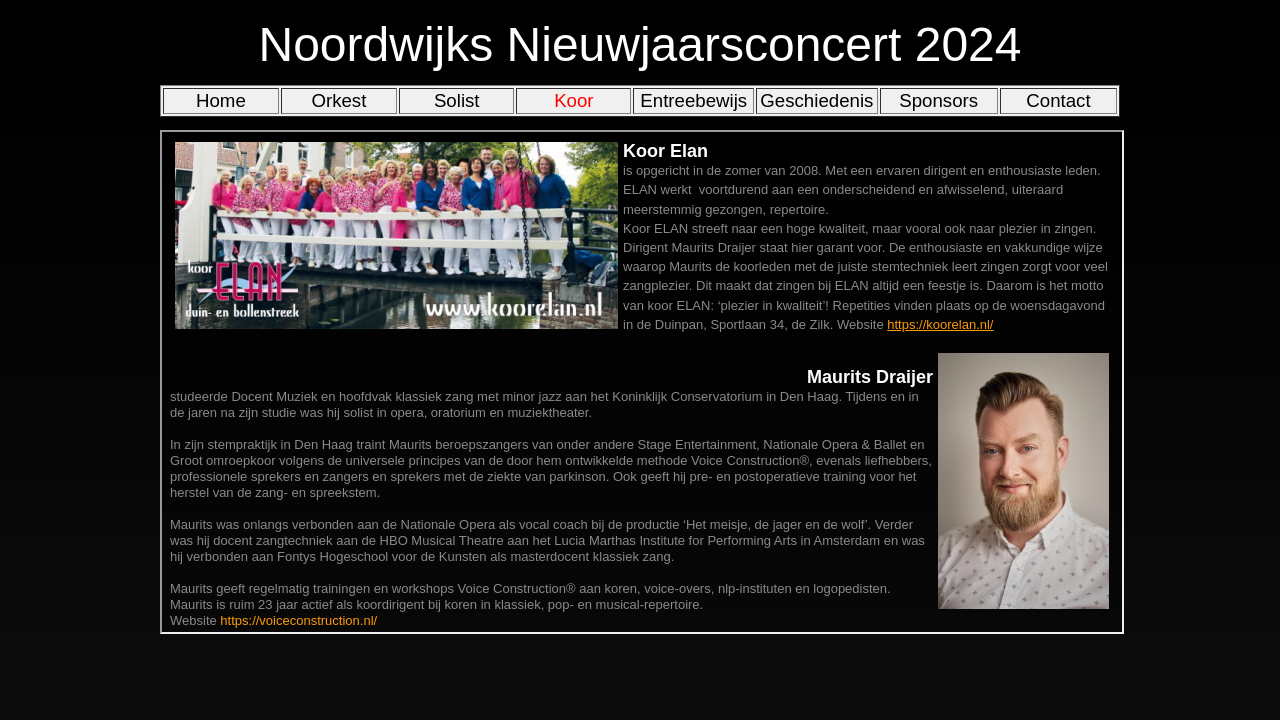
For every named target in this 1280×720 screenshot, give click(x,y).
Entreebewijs (693, 100)
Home (221, 100)
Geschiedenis (816, 100)
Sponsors (938, 100)
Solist (457, 100)
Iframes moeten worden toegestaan (642, 382)
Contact (1058, 100)
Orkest (338, 100)
